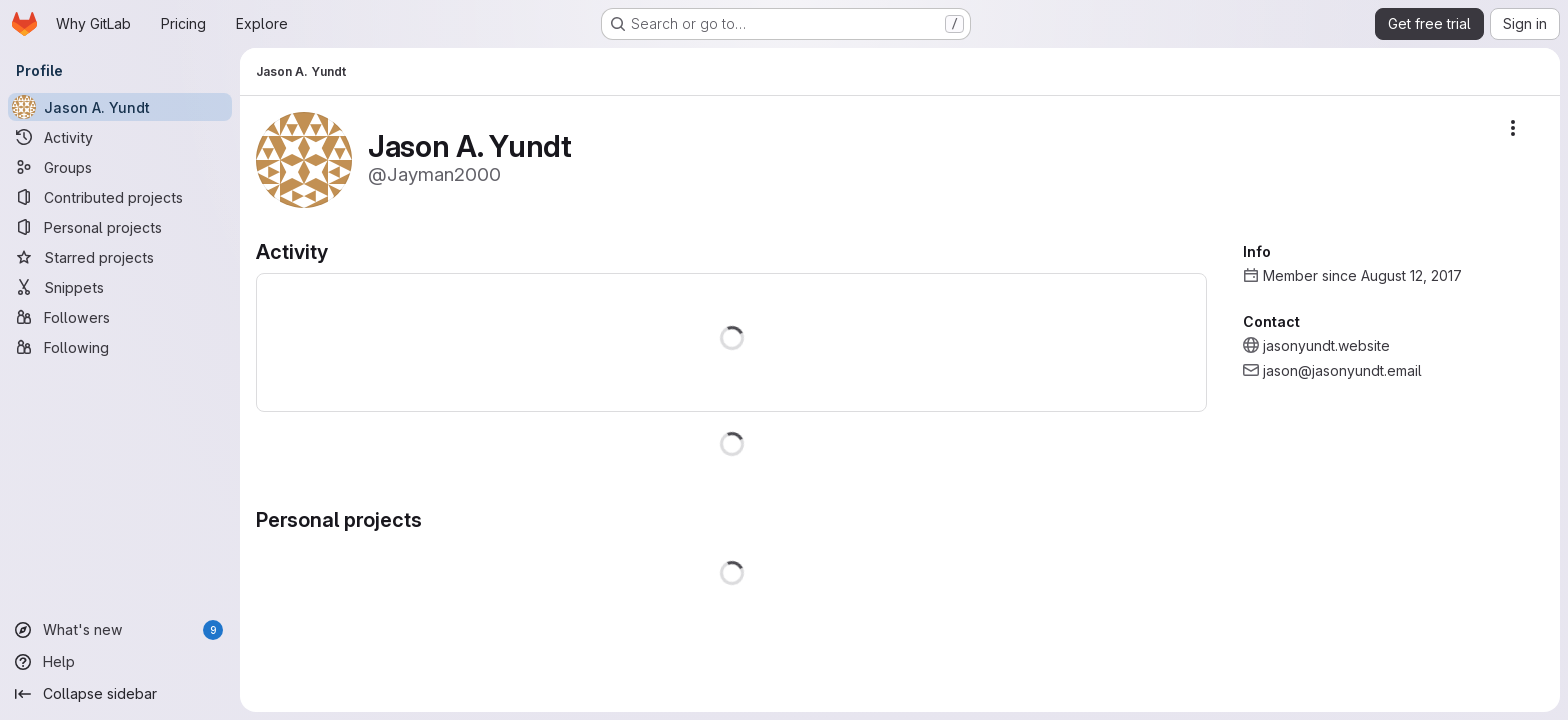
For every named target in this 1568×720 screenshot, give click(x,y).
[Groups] (120, 167)
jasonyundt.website (1326, 345)
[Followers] (120, 317)
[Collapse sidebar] (120, 694)
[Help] (120, 662)
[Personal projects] (120, 227)
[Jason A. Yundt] (120, 107)
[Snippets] (120, 287)
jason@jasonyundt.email (1342, 370)
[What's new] (120, 630)
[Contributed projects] (120, 197)
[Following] (120, 347)
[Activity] (120, 137)
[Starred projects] (120, 257)
